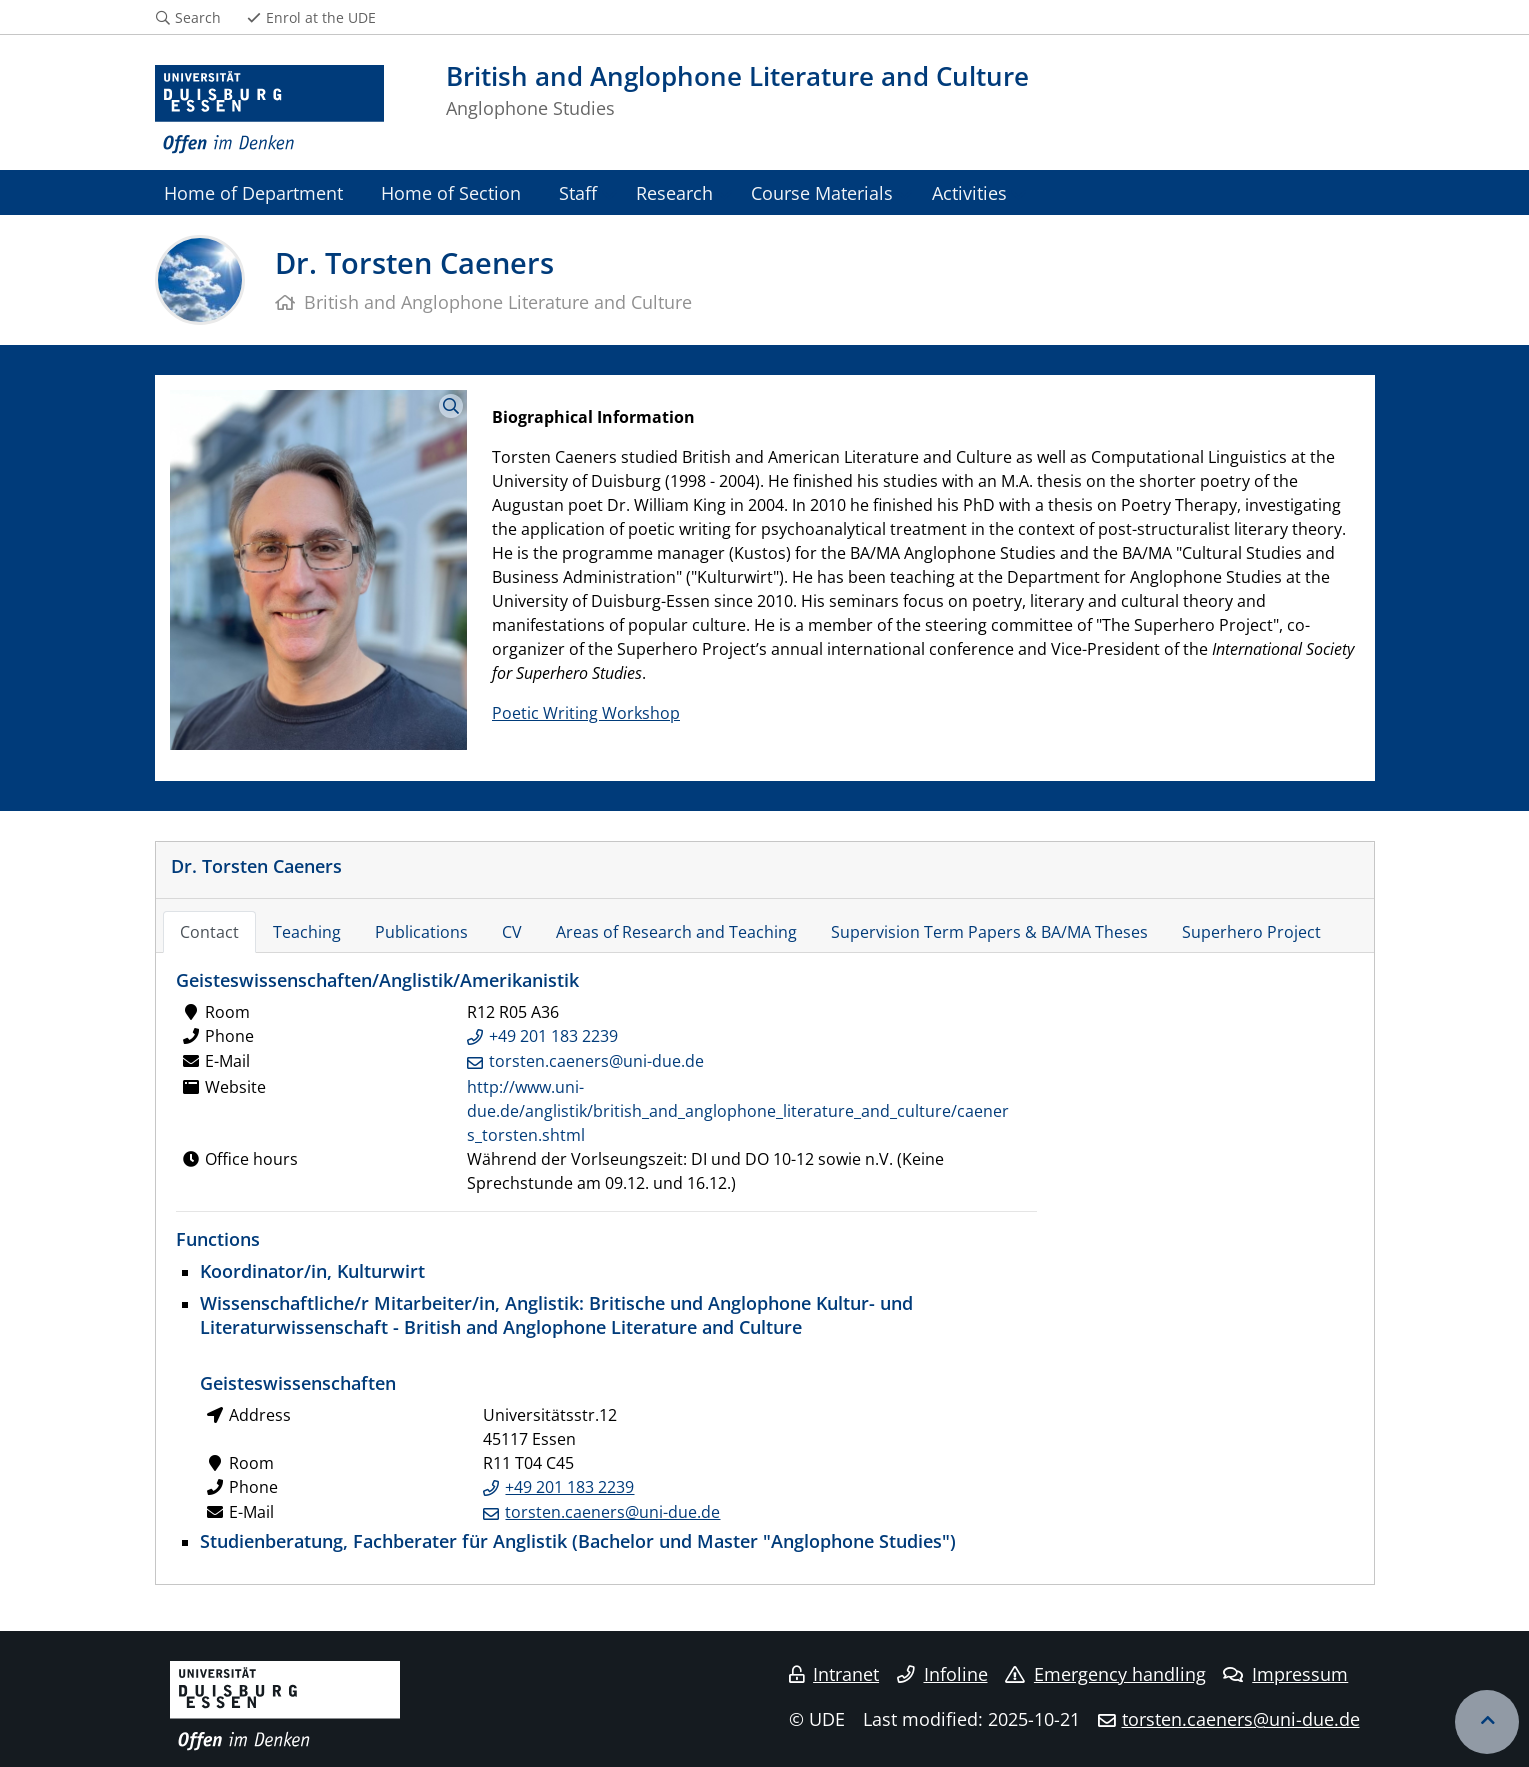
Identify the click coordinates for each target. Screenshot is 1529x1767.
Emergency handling (1105, 1674)
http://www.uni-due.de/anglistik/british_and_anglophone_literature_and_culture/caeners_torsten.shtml (738, 1111)
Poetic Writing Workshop (586, 713)
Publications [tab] (421, 932)
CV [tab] (512, 932)
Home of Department (253, 192)
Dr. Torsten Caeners (256, 865)
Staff (578, 192)
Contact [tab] (209, 932)
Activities (969, 192)
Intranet (834, 1674)
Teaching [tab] (307, 932)
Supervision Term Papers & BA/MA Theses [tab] (989, 932)
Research (674, 192)
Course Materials (822, 192)
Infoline (942, 1674)
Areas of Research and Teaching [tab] (676, 932)
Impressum (1285, 1674)
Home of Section (451, 192)
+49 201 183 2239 (553, 1036)
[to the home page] (270, 110)
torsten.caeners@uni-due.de (596, 1061)
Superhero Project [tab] (1251, 932)
